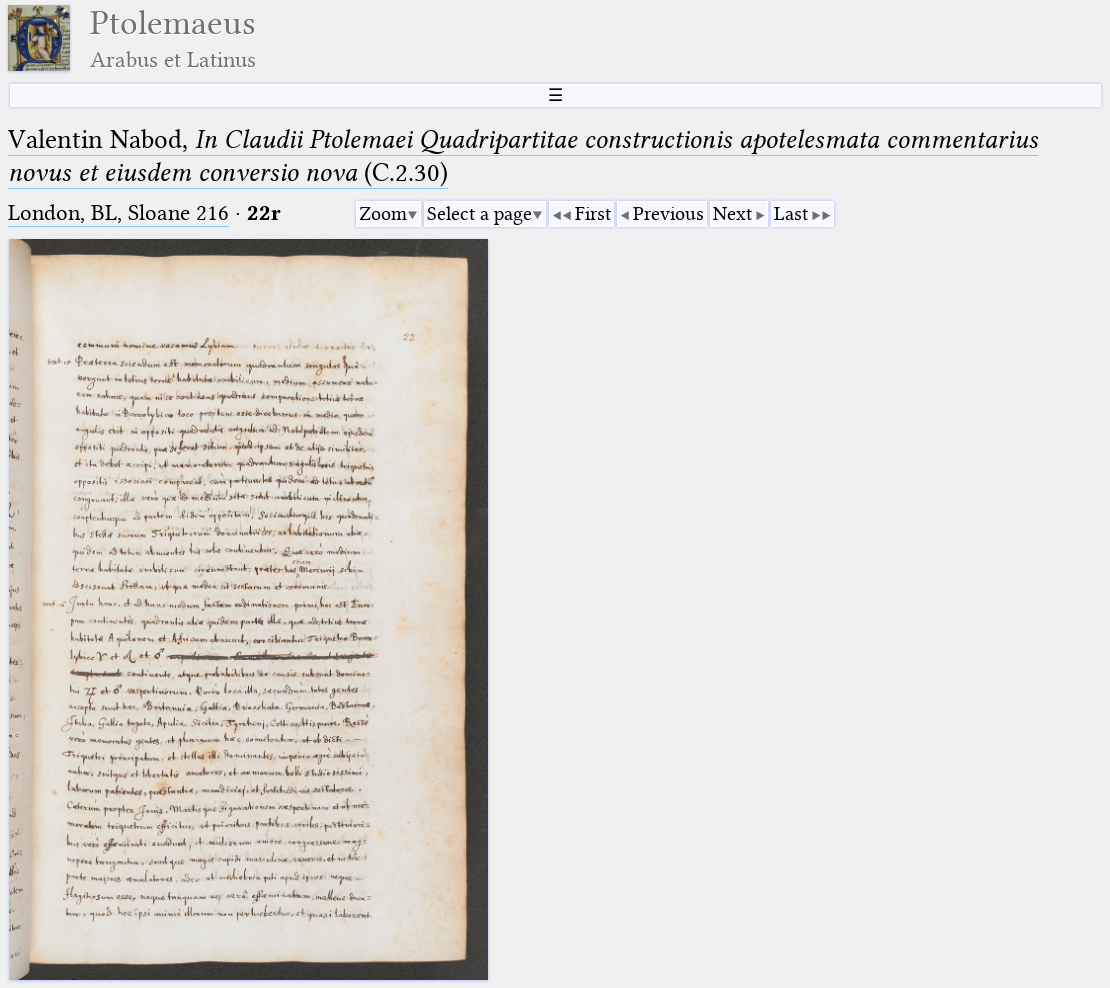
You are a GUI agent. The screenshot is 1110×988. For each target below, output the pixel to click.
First (593, 213)
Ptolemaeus (173, 38)
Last (791, 213)
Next (732, 213)
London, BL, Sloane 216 (118, 212)
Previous (668, 213)
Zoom (383, 213)
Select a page (479, 213)
